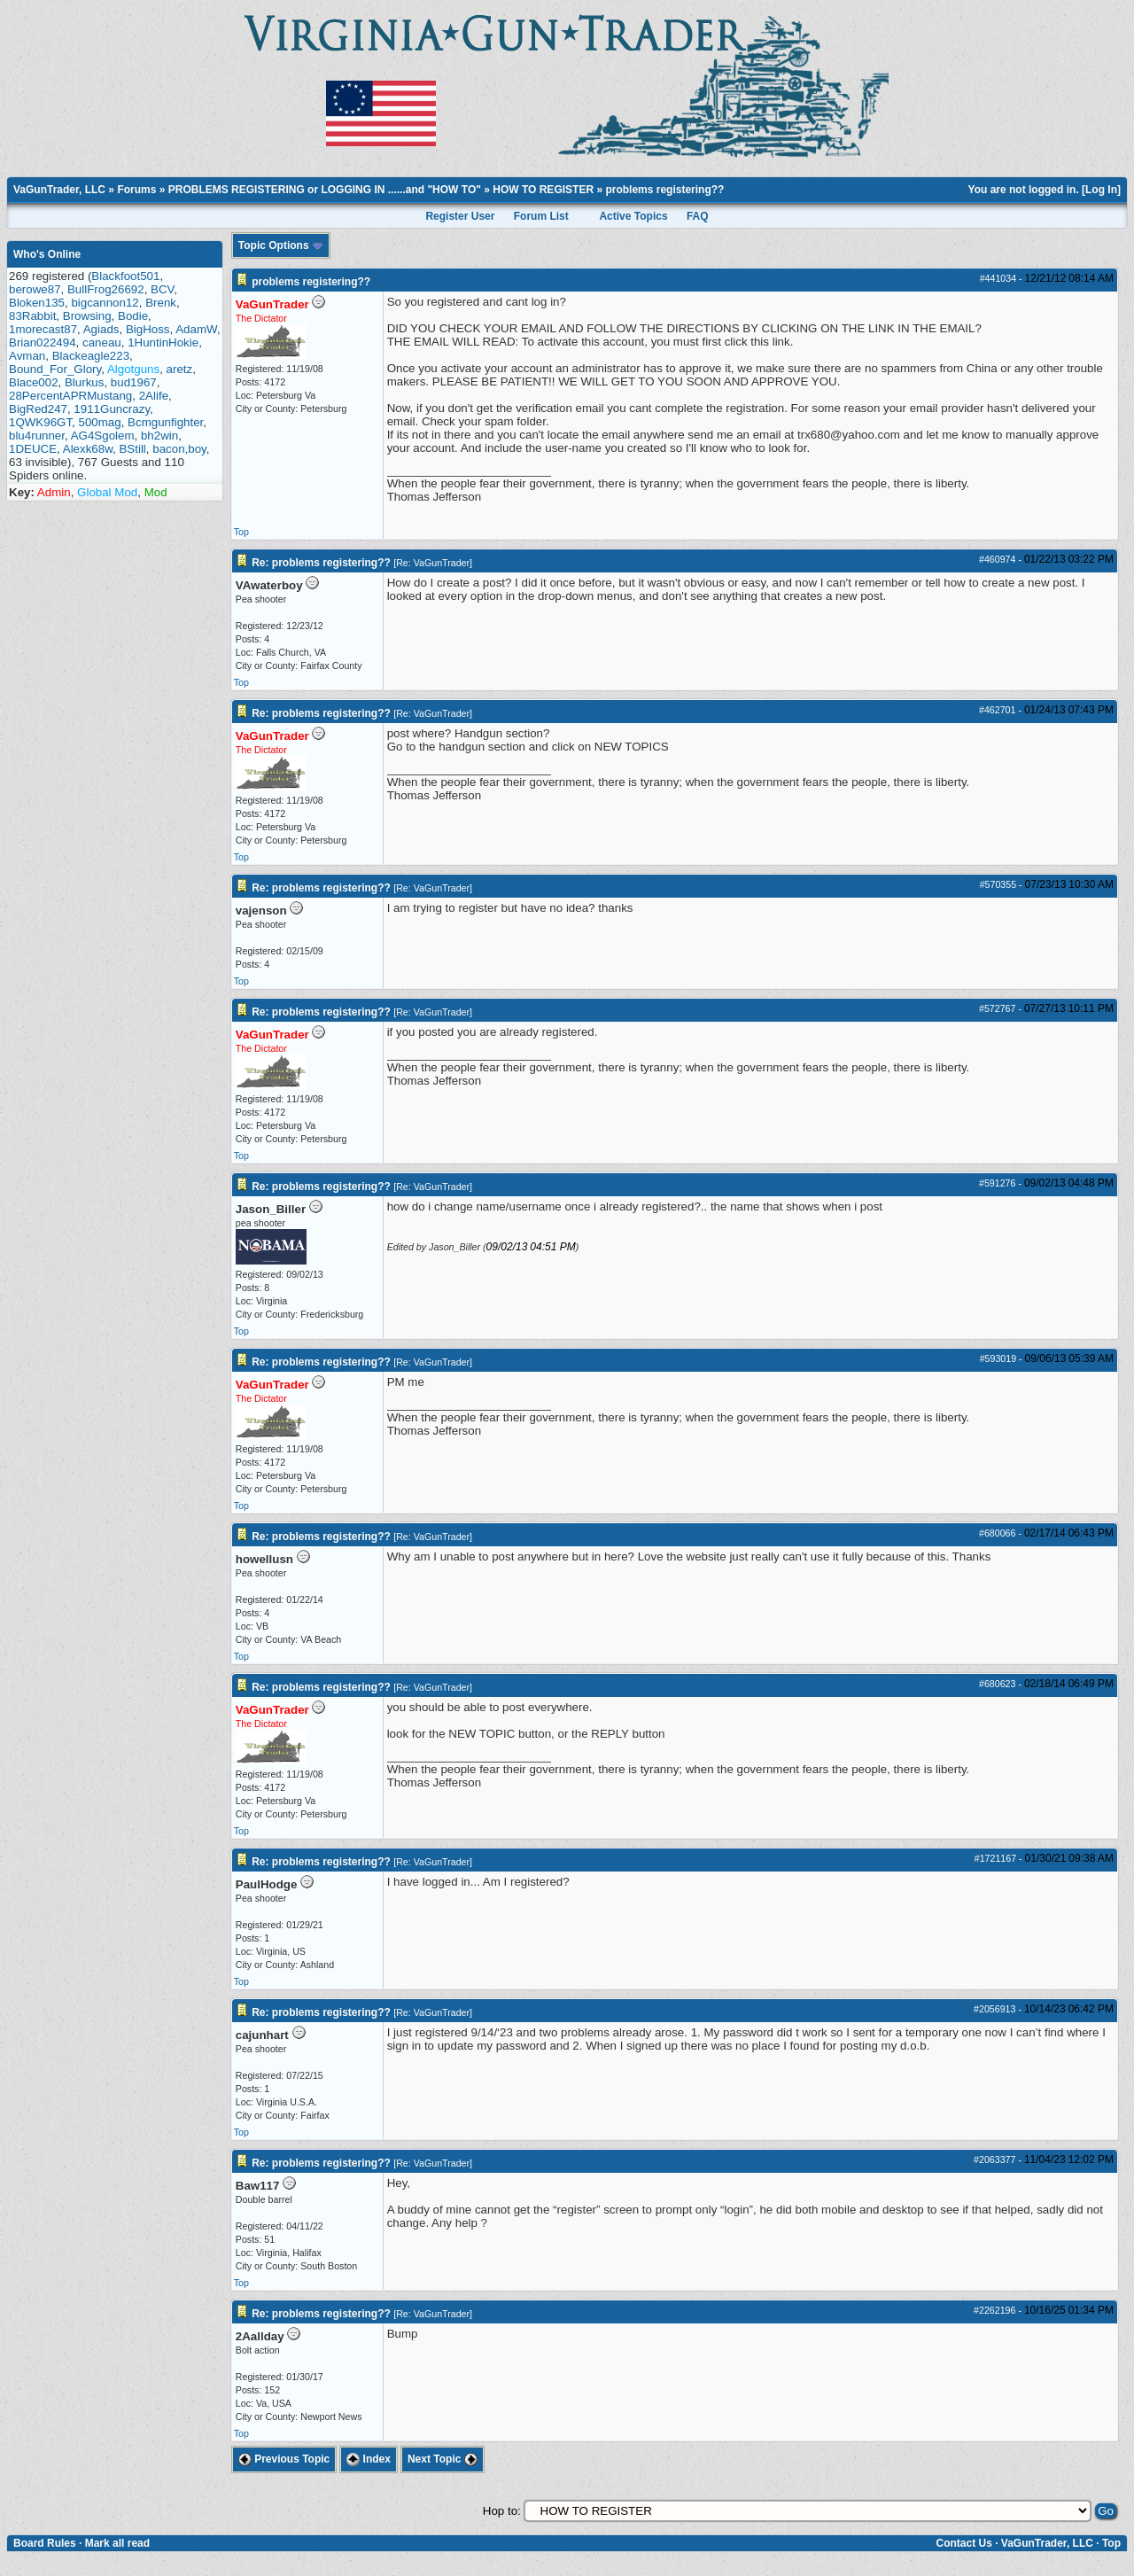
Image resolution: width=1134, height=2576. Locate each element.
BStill (132, 448)
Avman (27, 355)
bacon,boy (179, 448)
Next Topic (443, 2459)
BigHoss (148, 329)
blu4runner (37, 435)
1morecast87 (43, 329)
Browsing (87, 316)
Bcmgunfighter (165, 422)
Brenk (160, 302)
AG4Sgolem (103, 435)
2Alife (153, 395)
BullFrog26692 (105, 289)
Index (368, 2459)
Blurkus (84, 382)
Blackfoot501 (125, 276)
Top (241, 531)
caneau (101, 342)
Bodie (133, 316)
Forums (136, 189)
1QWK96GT (40, 422)
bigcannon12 (104, 302)
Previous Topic (284, 2459)
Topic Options (280, 245)
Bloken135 (37, 302)
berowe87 (35, 289)
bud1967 (134, 382)
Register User (459, 216)
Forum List (541, 216)
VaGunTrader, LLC (59, 189)
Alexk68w (88, 448)
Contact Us (963, 2543)
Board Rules (44, 2543)
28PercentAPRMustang (70, 395)
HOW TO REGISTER (543, 189)
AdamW (196, 329)
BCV (162, 289)
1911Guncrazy (112, 409)
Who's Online (47, 254)
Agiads (101, 329)
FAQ (698, 216)
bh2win (159, 435)
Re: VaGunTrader (433, 562)
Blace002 (33, 382)
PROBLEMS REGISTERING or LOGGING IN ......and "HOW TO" (324, 189)
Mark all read (117, 2543)
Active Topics (633, 216)
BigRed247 (38, 409)
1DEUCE (33, 448)
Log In (1101, 189)
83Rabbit (32, 316)
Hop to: (502, 2511)
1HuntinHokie (163, 342)
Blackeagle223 (90, 355)
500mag (100, 422)
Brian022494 (42, 342)
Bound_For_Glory (55, 369)
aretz (180, 369)
